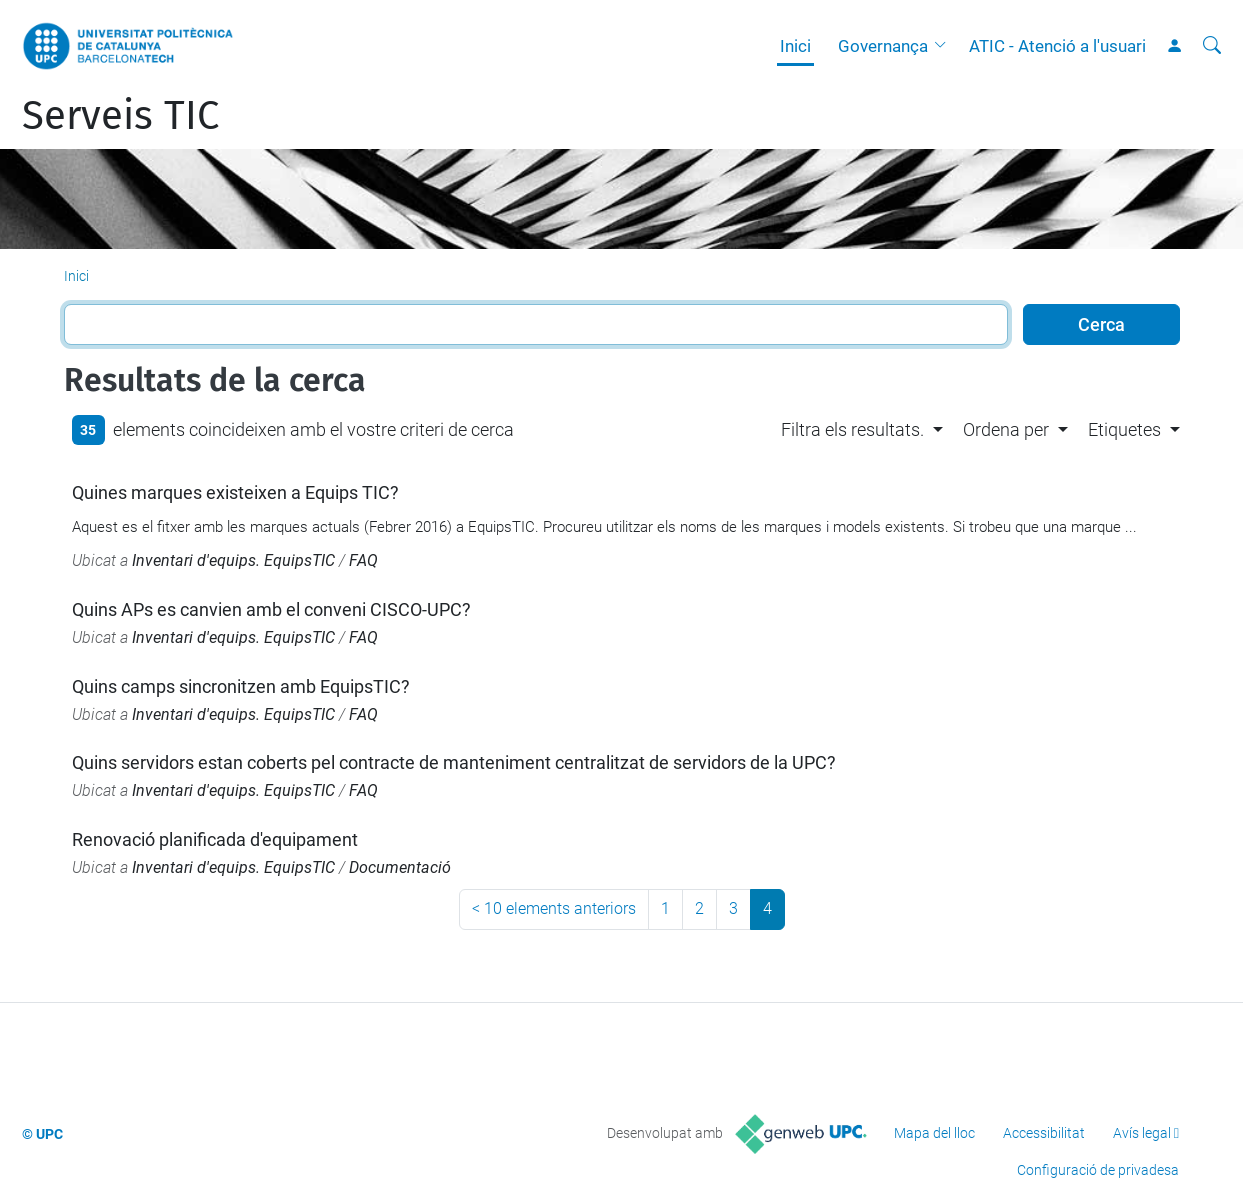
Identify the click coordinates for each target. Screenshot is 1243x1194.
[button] (945, 46)
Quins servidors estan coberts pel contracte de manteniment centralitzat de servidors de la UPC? (454, 762)
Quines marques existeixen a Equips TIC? (235, 492)
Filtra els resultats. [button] (852, 429)
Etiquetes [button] (1124, 429)
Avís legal (1142, 1133)
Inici (795, 46)
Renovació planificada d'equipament (215, 839)
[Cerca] (1212, 46)
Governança (883, 46)
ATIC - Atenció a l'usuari (1057, 46)
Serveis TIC (120, 116)
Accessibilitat (1044, 1133)
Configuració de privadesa (1098, 1170)
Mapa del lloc (934, 1133)
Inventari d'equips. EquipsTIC (233, 560)
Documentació (400, 867)
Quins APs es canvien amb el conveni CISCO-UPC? (271, 609)
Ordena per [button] (1006, 429)
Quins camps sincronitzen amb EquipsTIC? (241, 686)
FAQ (363, 560)
